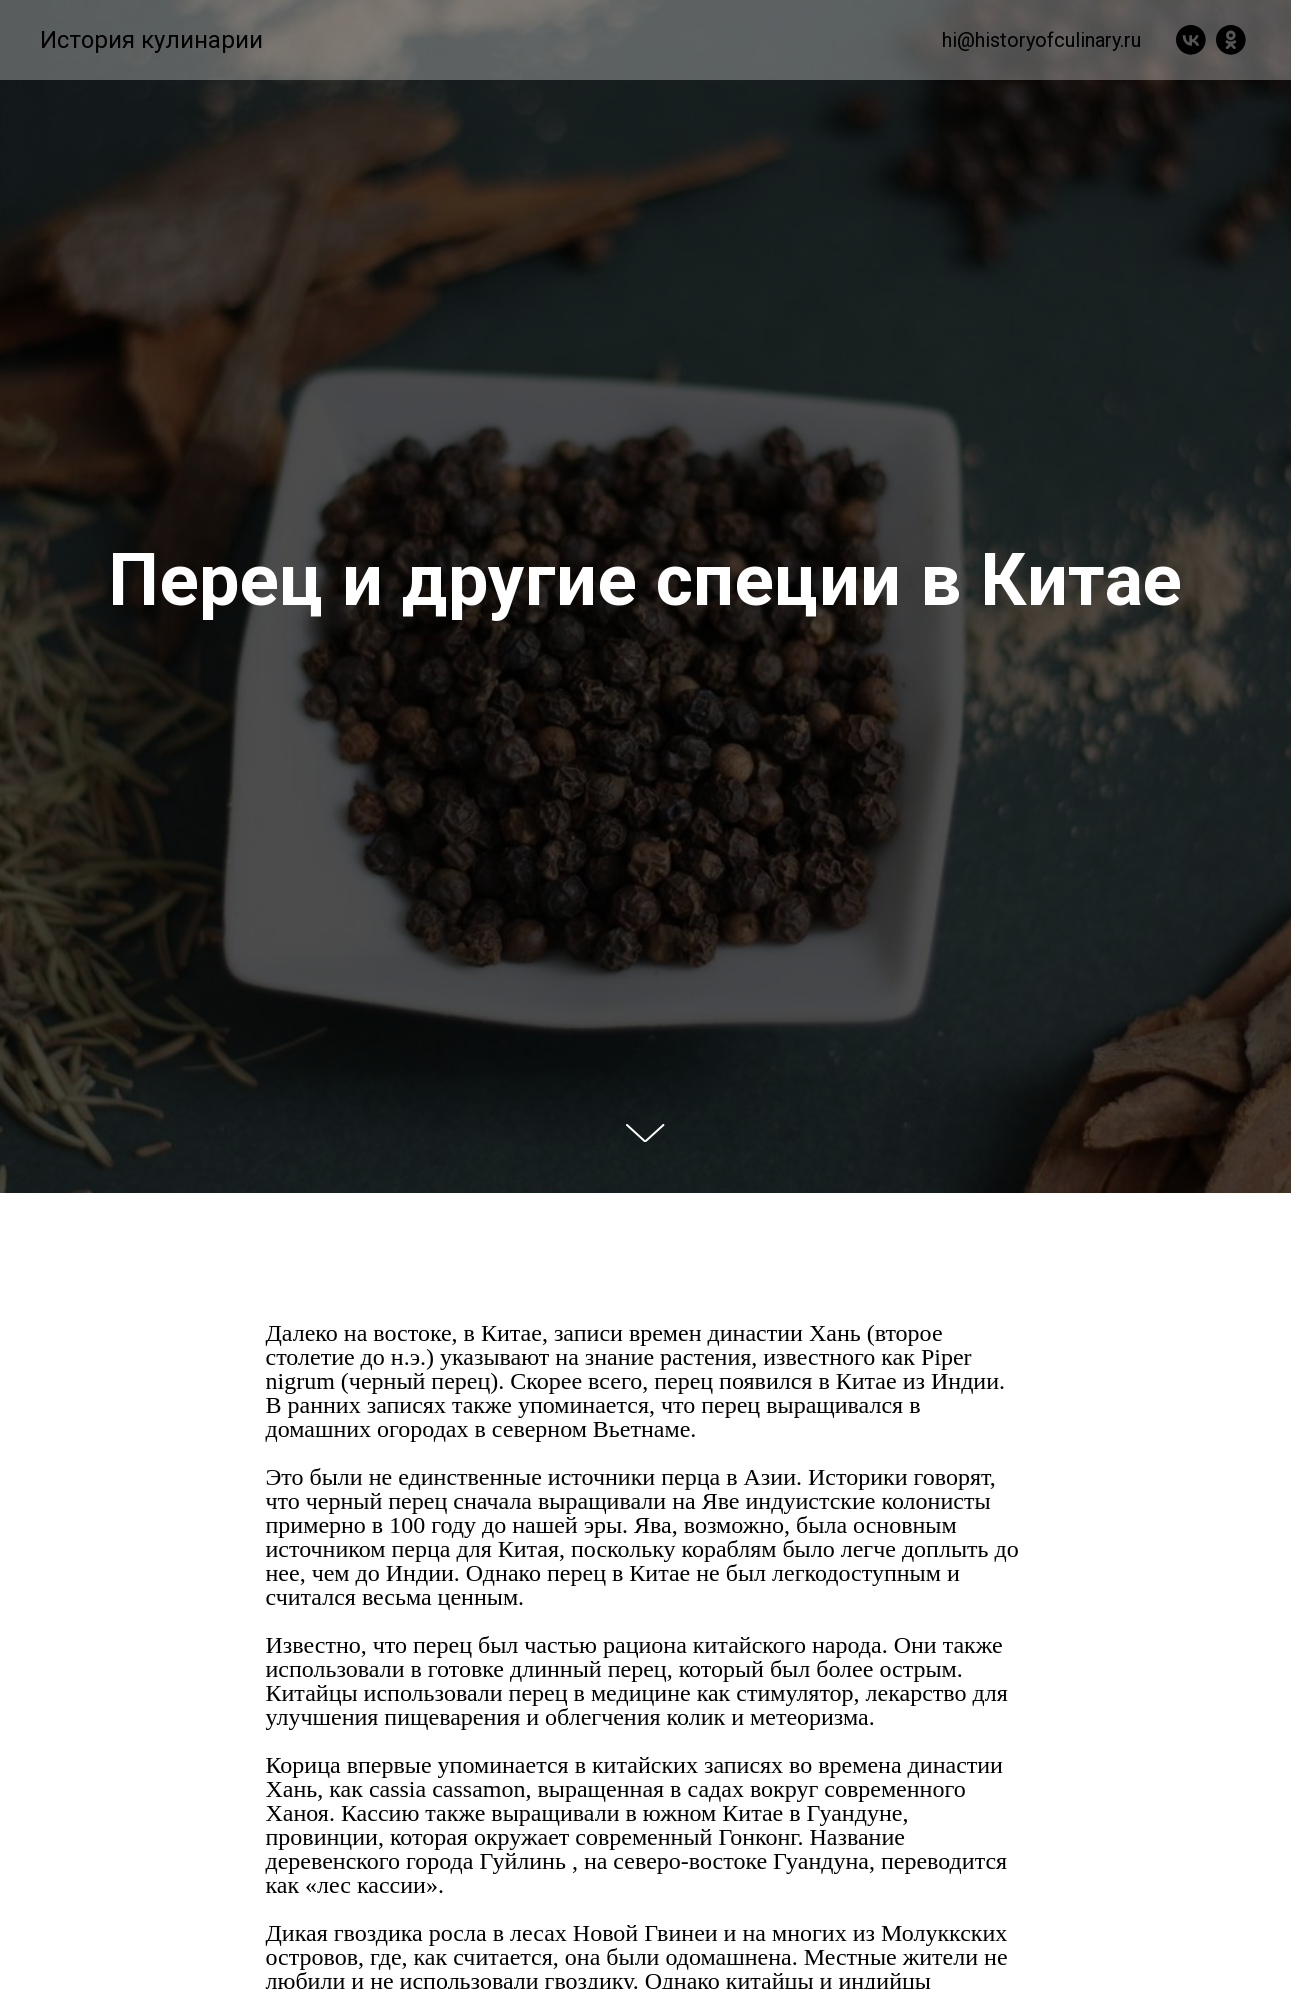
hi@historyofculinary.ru (1041, 40)
